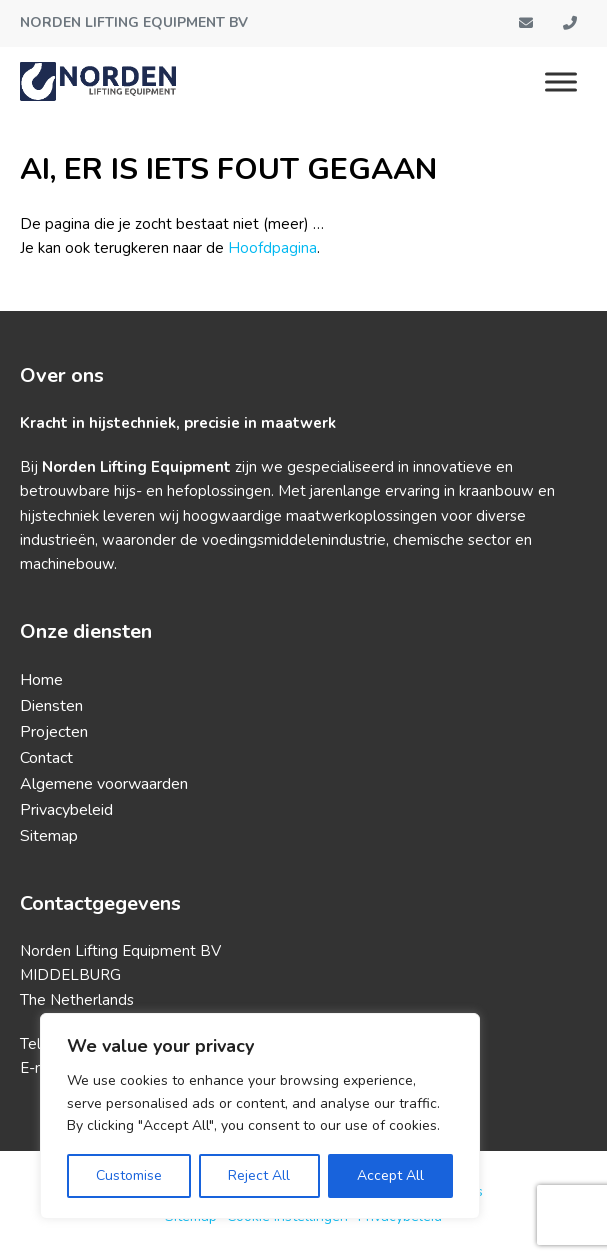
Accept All (390, 1175)
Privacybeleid (66, 810)
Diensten (51, 706)
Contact (46, 758)
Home (41, 680)
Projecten (54, 732)
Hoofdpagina (272, 248)
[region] (260, 1116)
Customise (129, 1175)
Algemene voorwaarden (104, 784)
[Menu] (561, 81)
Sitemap (49, 836)
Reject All (259, 1175)
